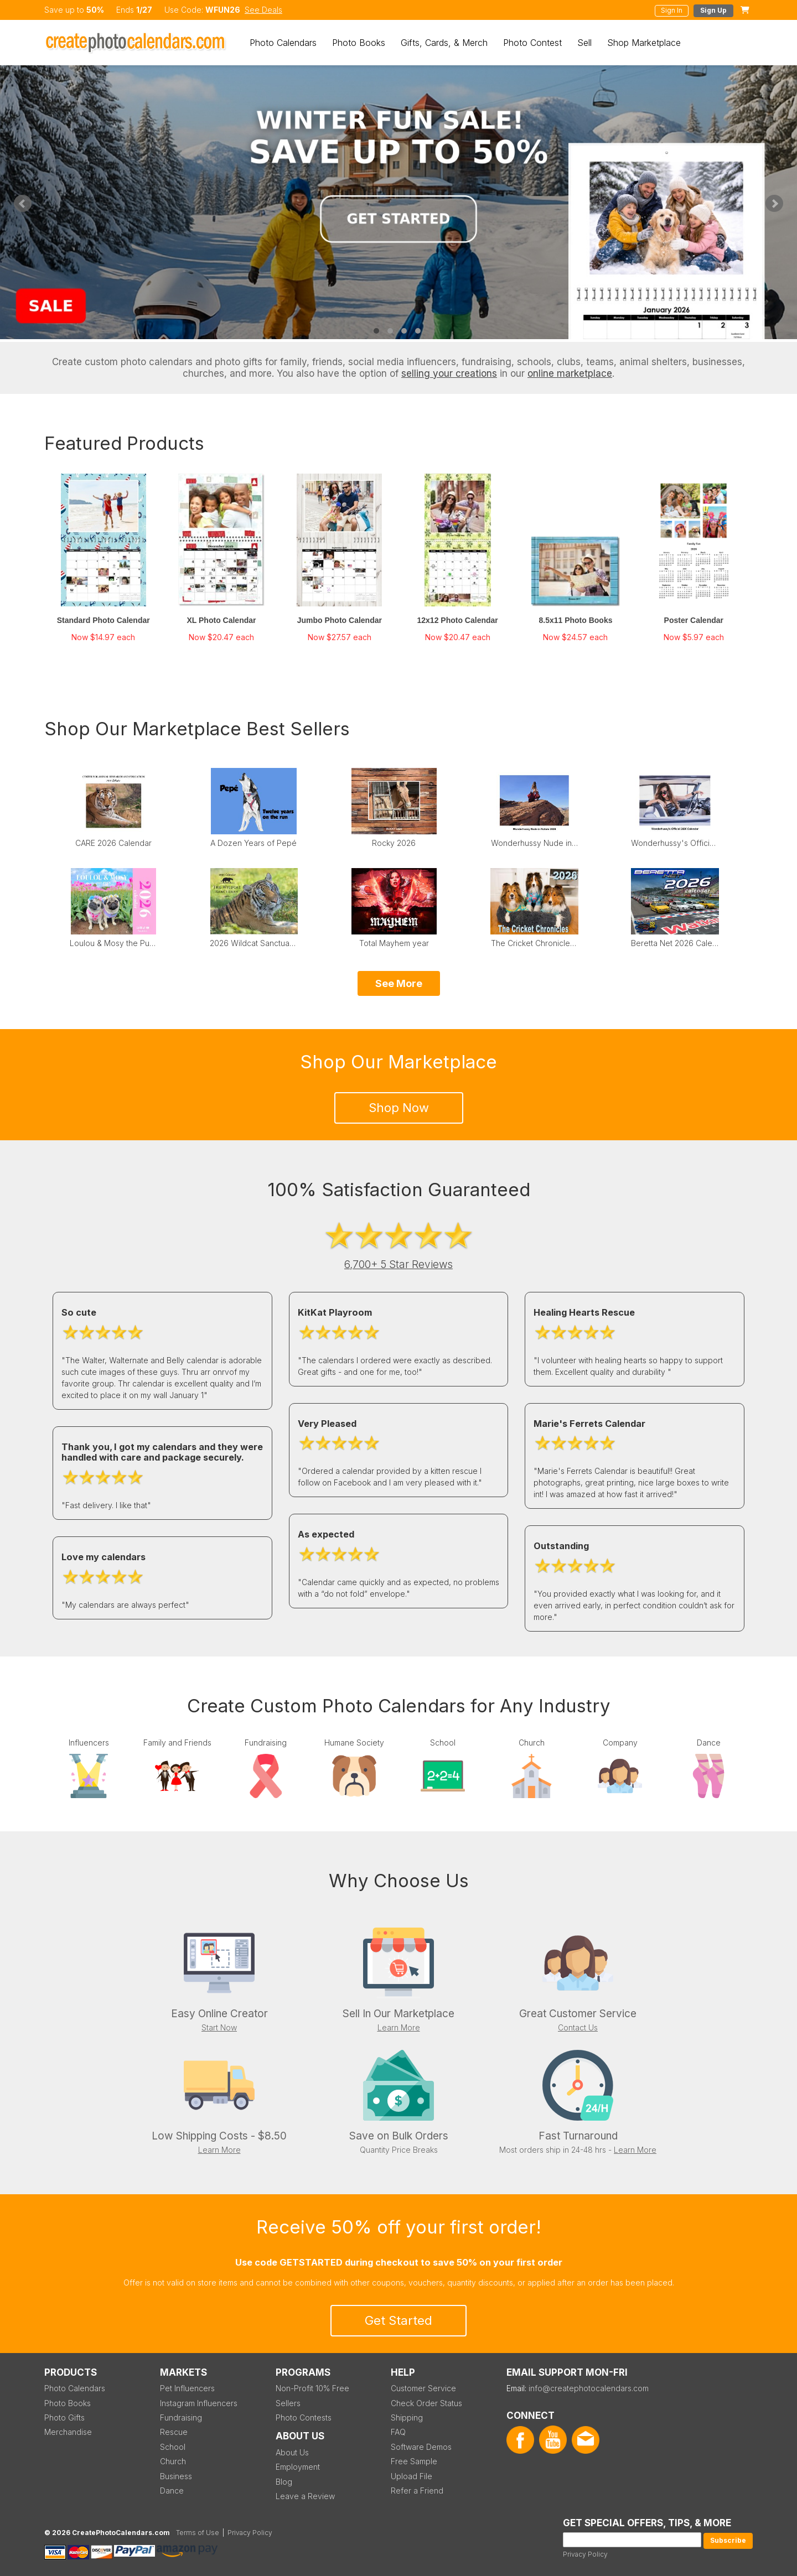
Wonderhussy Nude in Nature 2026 (534, 843)
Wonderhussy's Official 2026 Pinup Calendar (674, 843)
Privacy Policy (585, 2554)
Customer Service (423, 2388)
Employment (298, 2466)
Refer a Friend (417, 2490)
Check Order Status (426, 2403)
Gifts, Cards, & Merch (444, 42)
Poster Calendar (693, 620)
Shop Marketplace (644, 42)
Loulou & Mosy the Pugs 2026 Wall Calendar (113, 943)
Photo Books (358, 42)
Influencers (89, 1742)
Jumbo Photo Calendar (339, 620)
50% (95, 9)
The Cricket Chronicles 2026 (534, 943)
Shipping (407, 2417)
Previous (23, 203)
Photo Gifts (64, 2417)
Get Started (398, 2320)
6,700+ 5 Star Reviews (398, 1264)
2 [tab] (390, 331)
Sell (584, 42)
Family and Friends (177, 1742)
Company (620, 1742)
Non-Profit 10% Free (312, 2388)
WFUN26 (222, 9)
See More (398, 983)
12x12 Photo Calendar (457, 620)
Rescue (174, 2432)
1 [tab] (376, 331)
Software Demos (421, 2447)
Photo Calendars (283, 42)
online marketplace (569, 373)
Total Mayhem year (394, 943)
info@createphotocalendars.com (589, 2388)
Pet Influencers (187, 2388)
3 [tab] (404, 331)
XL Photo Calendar (221, 620)
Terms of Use (197, 2532)
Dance (709, 1742)
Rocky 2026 (394, 843)
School (443, 1742)
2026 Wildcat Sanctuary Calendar (253, 943)
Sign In (671, 10)
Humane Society (354, 1742)
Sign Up (713, 10)
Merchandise (68, 2432)
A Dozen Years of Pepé (253, 843)
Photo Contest (532, 42)
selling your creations (449, 373)
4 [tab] (418, 331)
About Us (292, 2452)
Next (774, 203)
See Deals (263, 9)
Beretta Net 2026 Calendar (674, 943)
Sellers (288, 2403)
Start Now (219, 2027)
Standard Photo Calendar (103, 620)
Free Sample (414, 2461)
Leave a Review (305, 2496)
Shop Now (399, 1107)
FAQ (398, 2432)
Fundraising (266, 1742)
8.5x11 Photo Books (575, 620)
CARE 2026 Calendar (113, 843)
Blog (284, 2481)
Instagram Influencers (198, 2403)
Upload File (411, 2476)
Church (532, 1742)
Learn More (398, 2027)
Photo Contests (304, 2417)
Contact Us (578, 2027)
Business (176, 2476)
